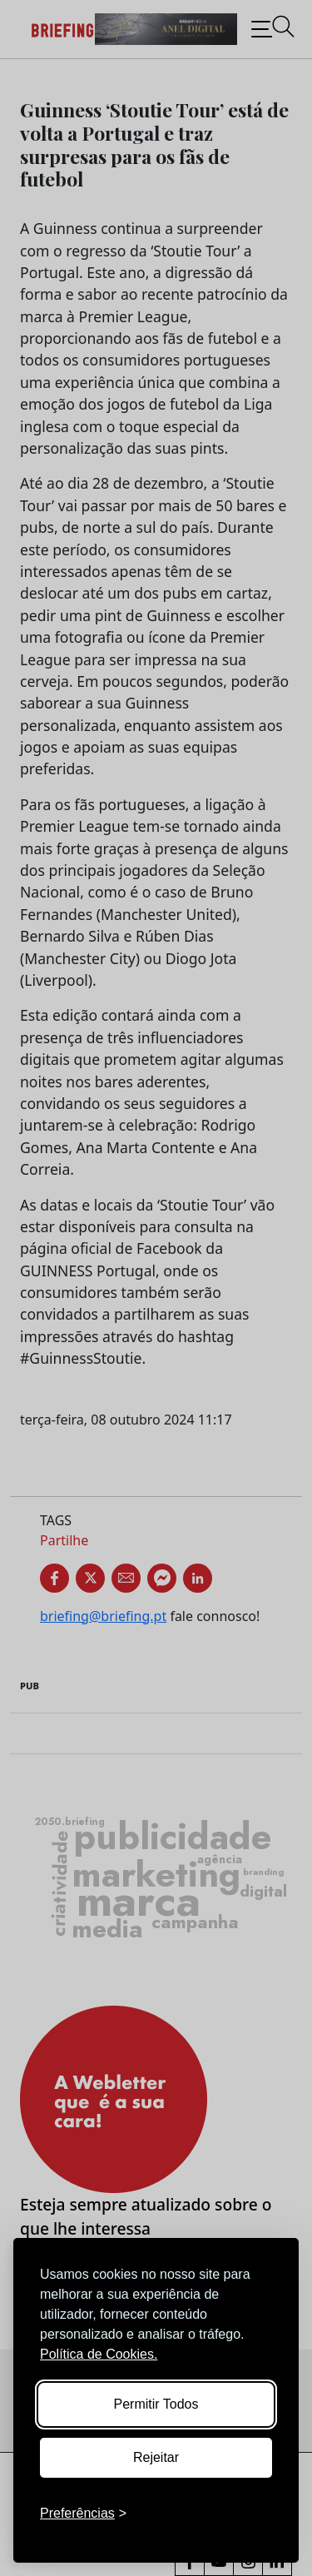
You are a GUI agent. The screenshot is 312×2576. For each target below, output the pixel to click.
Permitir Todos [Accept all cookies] (156, 2404)
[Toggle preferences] (83, 2513)
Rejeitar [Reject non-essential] (156, 2457)
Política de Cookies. (98, 2354)
